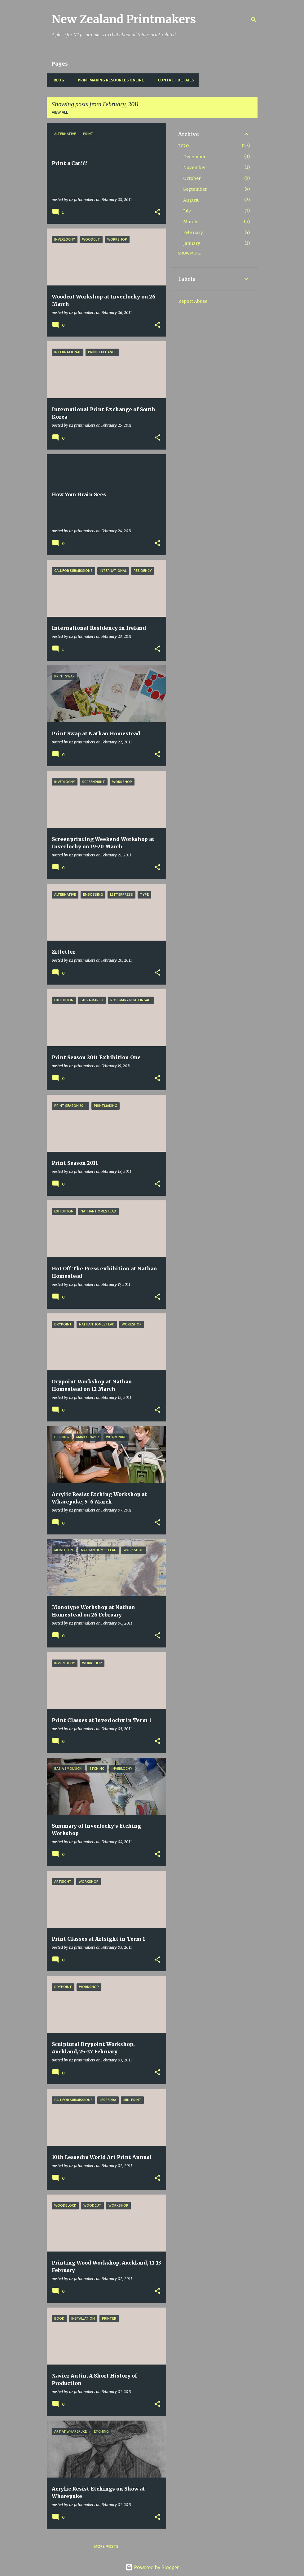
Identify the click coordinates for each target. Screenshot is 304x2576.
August (191, 200)
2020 (183, 146)
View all (60, 112)
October (192, 178)
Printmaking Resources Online (109, 80)
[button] (157, 212)
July (187, 211)
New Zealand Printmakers (124, 19)
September (195, 189)
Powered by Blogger (152, 2567)
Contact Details (174, 80)
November (194, 167)
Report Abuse (192, 301)
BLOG (57, 80)
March (190, 221)
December (194, 156)
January (191, 243)
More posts (106, 2546)
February (193, 232)
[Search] (254, 19)
